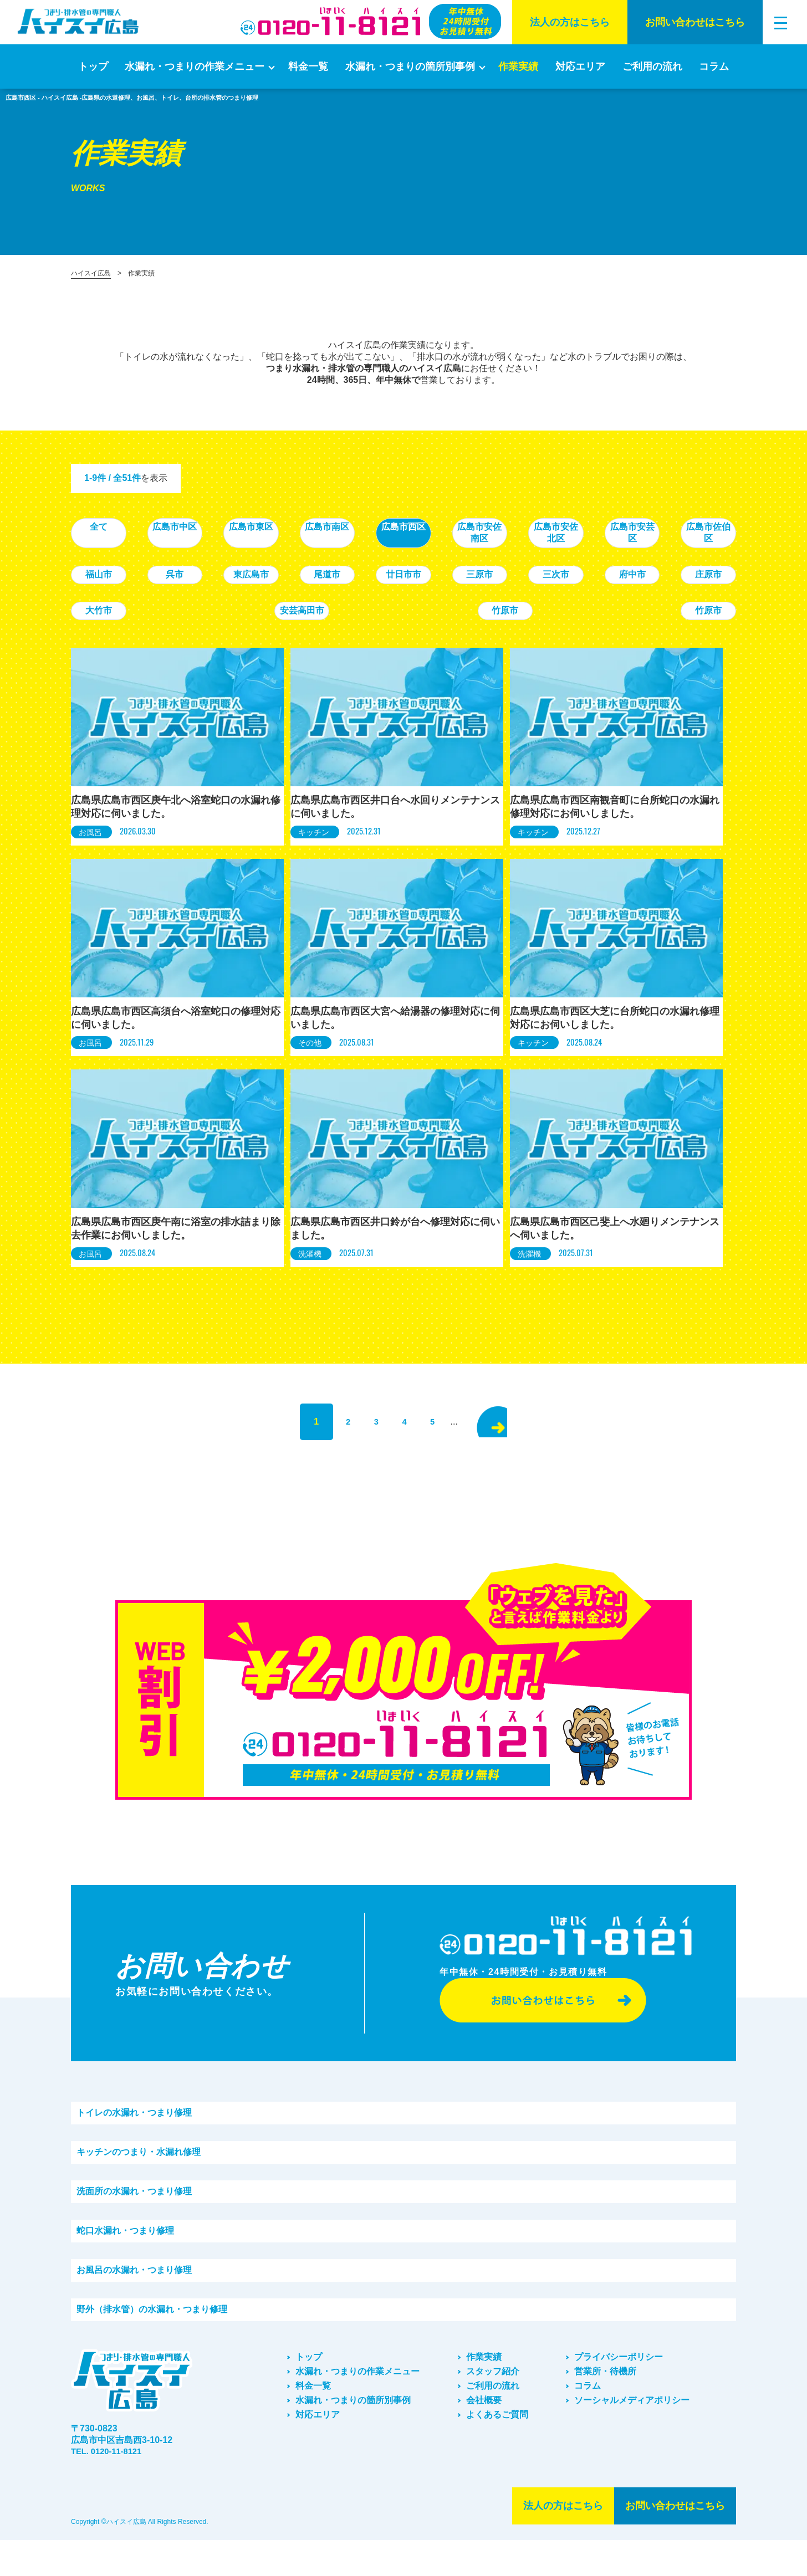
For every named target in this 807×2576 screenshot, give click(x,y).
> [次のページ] (510, 1440)
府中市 (305, 598)
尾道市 (600, 562)
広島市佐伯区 (206, 562)
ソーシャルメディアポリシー (631, 2436)
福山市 (305, 562)
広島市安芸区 (108, 562)
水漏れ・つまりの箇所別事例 (410, 66)
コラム (714, 66)
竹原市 (699, 598)
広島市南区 (403, 526)
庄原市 (403, 598)
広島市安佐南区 (600, 526)
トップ (93, 66)
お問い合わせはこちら (695, 22)
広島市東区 (305, 526)
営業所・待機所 (605, 2407)
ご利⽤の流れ (652, 66)
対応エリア (580, 66)
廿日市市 (699, 562)
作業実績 (518, 66)
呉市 (403, 562)
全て (109, 526)
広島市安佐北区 (699, 526)
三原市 (108, 598)
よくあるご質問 (497, 2450)
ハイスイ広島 (91, 273)
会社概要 (484, 2436)
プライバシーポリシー (618, 2393)
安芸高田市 (600, 598)
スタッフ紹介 (492, 2407)
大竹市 (502, 598)
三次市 (206, 598)
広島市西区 (502, 526)
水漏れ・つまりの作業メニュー (194, 66)
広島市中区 (207, 526)
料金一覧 (308, 66)
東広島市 (502, 562)
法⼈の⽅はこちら (570, 22)
